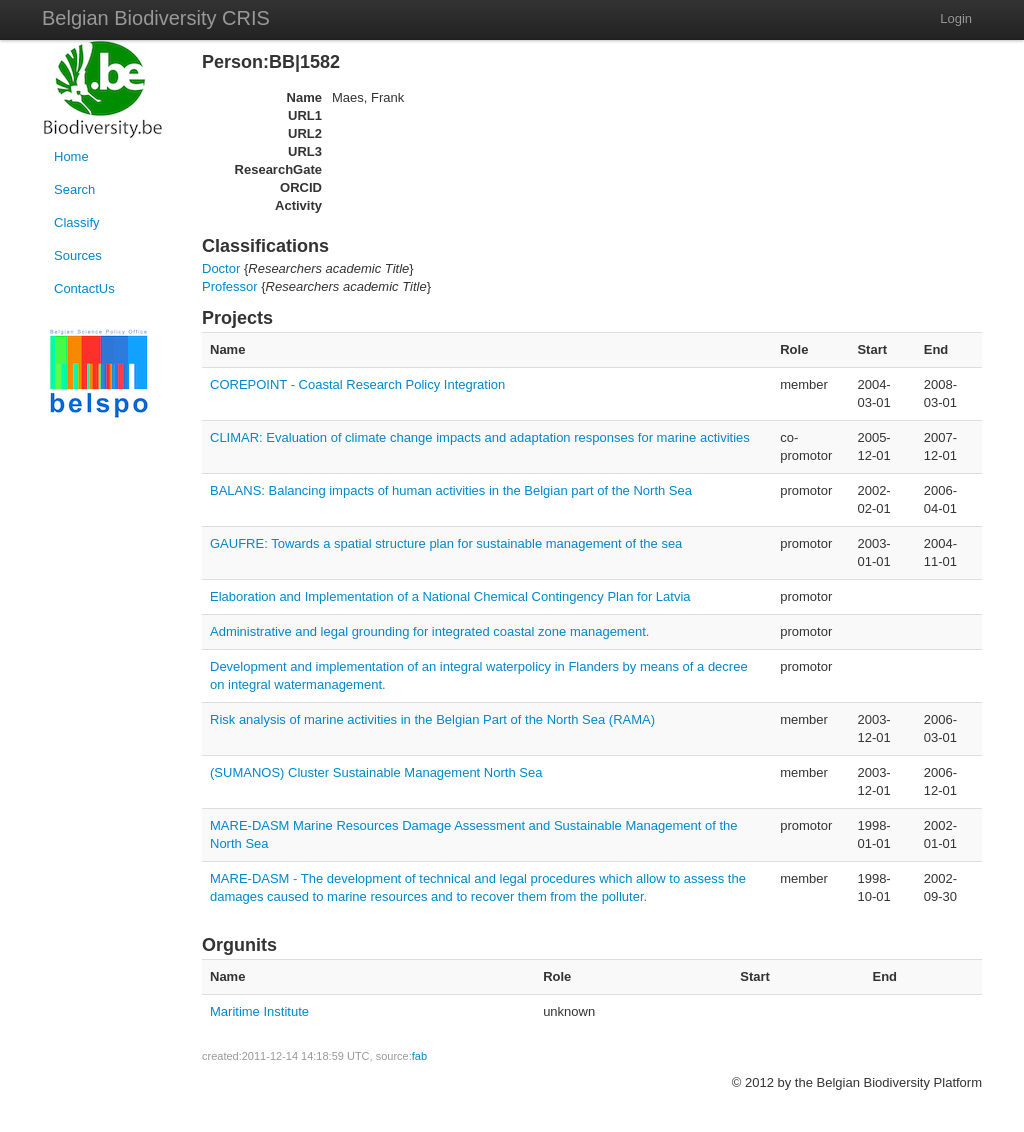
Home (71, 156)
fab (419, 1056)
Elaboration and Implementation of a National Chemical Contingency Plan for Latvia (450, 596)
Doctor (221, 268)
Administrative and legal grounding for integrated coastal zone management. (429, 631)
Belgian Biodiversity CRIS (156, 18)
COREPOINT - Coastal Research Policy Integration (357, 384)
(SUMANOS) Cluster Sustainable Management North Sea (376, 772)
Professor (230, 286)
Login (956, 18)
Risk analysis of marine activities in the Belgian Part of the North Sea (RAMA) (432, 719)
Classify (77, 222)
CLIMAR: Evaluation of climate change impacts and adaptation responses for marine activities (480, 437)
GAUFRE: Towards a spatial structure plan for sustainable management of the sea (446, 543)
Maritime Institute (259, 1011)
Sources (78, 255)
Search (74, 189)
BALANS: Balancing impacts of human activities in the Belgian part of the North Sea (451, 490)
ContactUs (84, 288)
